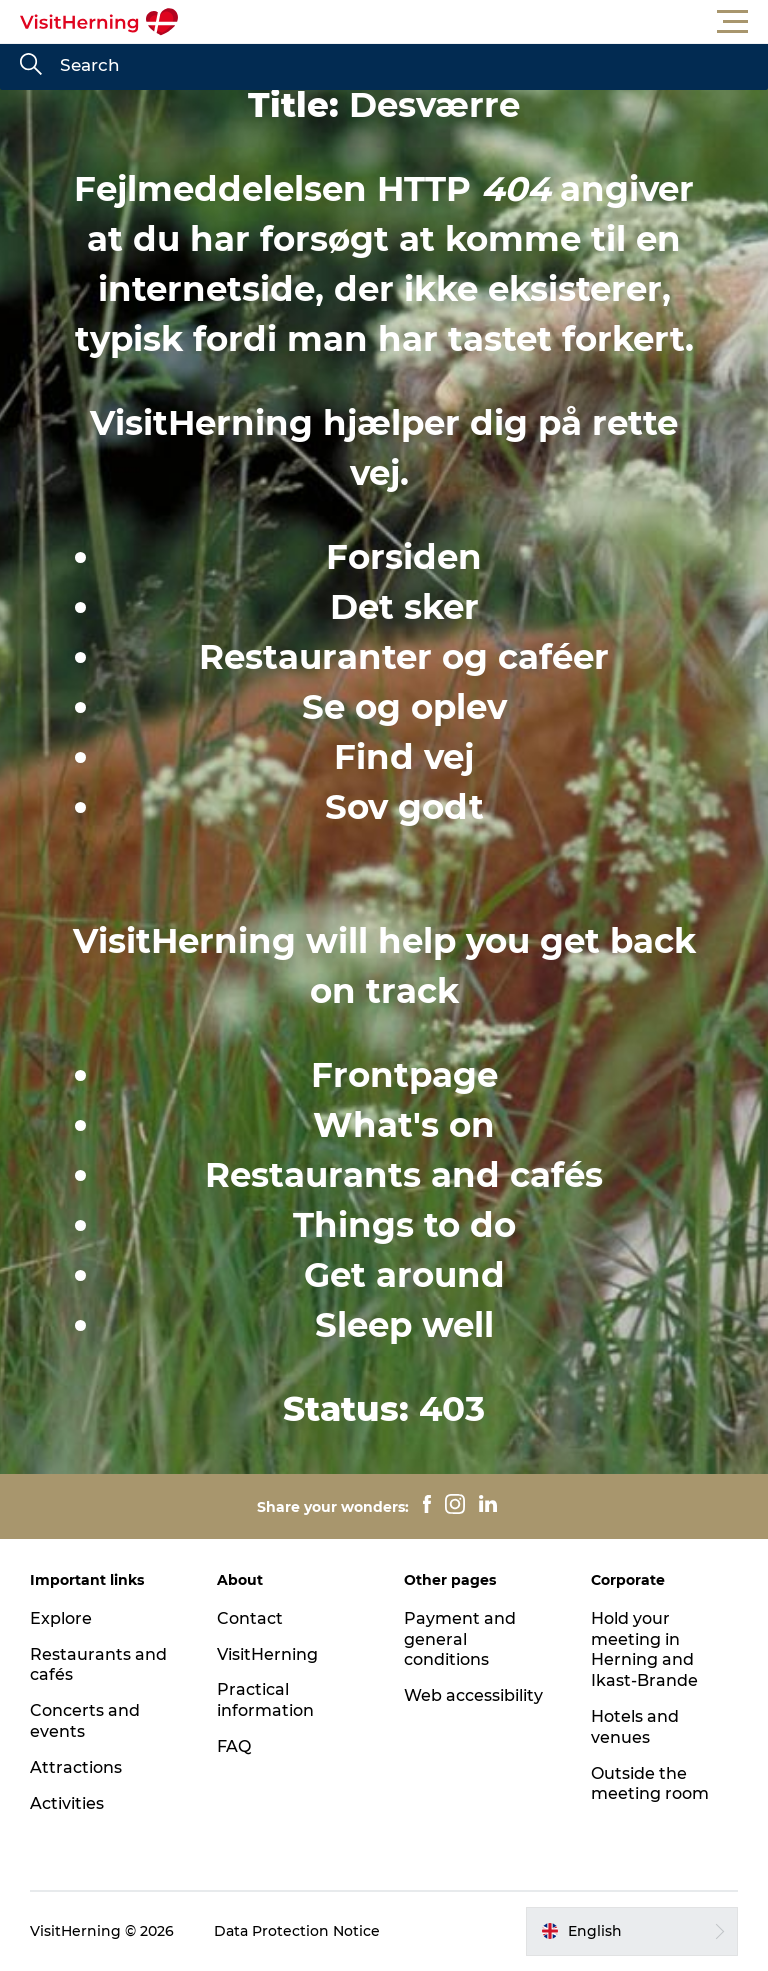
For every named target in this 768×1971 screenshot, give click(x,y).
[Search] (31, 66)
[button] (474, 22)
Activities (67, 1803)
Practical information (265, 1700)
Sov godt (404, 807)
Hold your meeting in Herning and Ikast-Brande (644, 1649)
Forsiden (404, 557)
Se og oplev (404, 707)
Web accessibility (473, 1695)
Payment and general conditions (460, 1639)
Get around (404, 1275)
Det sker (404, 607)
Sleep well (404, 1325)
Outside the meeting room (650, 1784)
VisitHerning (267, 1654)
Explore (61, 1618)
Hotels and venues (635, 1727)
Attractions (76, 1767)
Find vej (404, 757)
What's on (404, 1125)
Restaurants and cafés (404, 1175)
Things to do (404, 1225)
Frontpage (404, 1075)
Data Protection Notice (297, 1931)
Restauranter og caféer (404, 657)
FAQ (234, 1746)
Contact (250, 1618)
